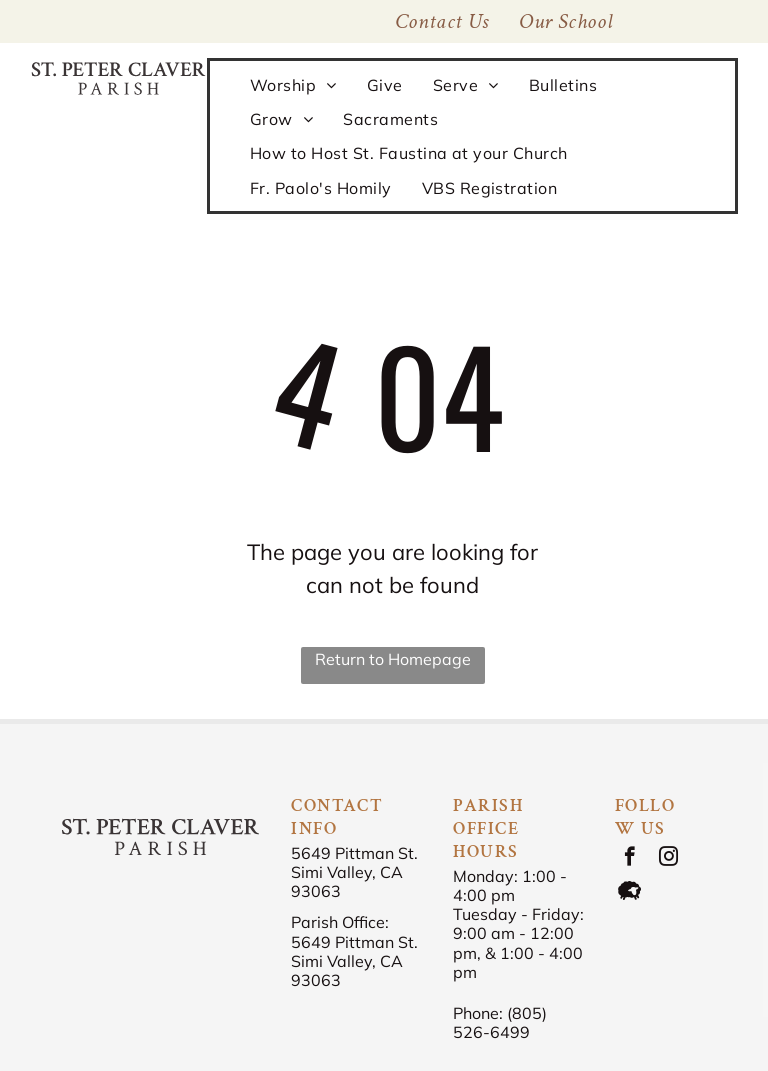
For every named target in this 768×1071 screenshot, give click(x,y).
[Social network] (629, 893)
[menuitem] (566, 21)
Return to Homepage (393, 659)
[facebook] (629, 859)
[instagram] (668, 859)
